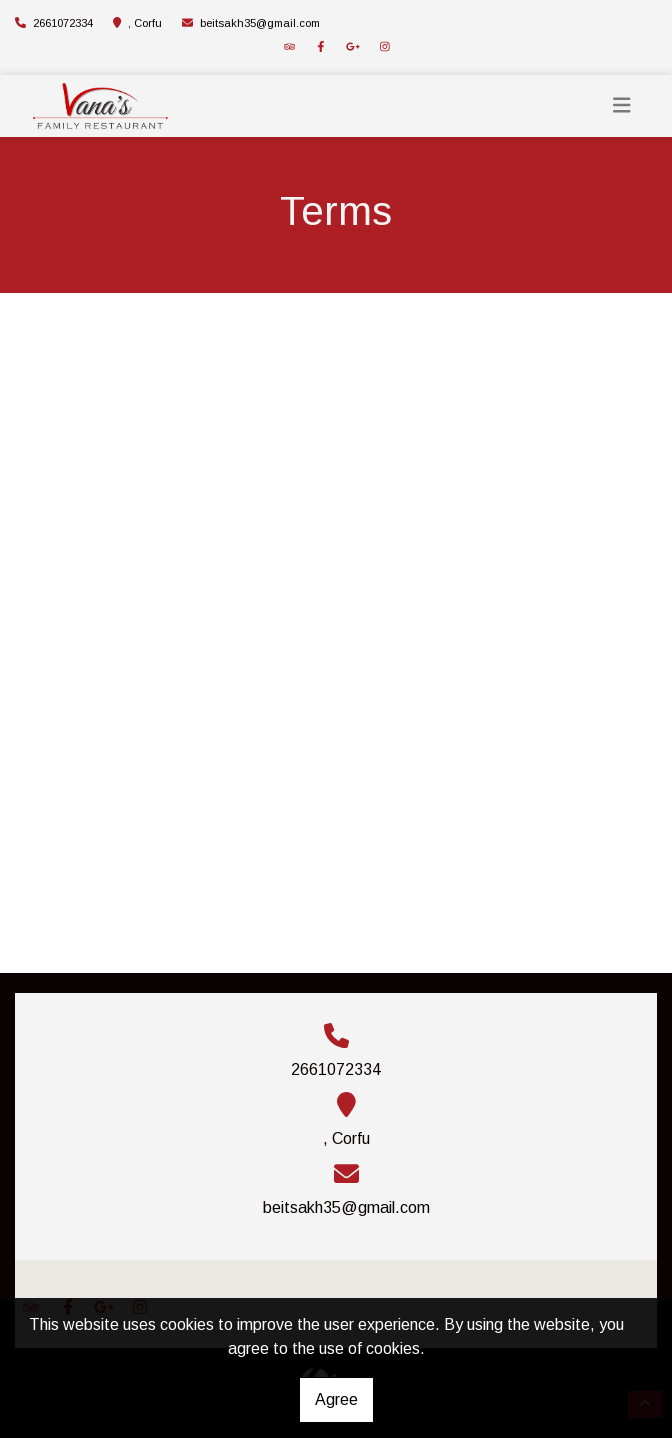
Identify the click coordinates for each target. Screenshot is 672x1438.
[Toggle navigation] (622, 105)
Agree (336, 1399)
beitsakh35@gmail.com (260, 23)
